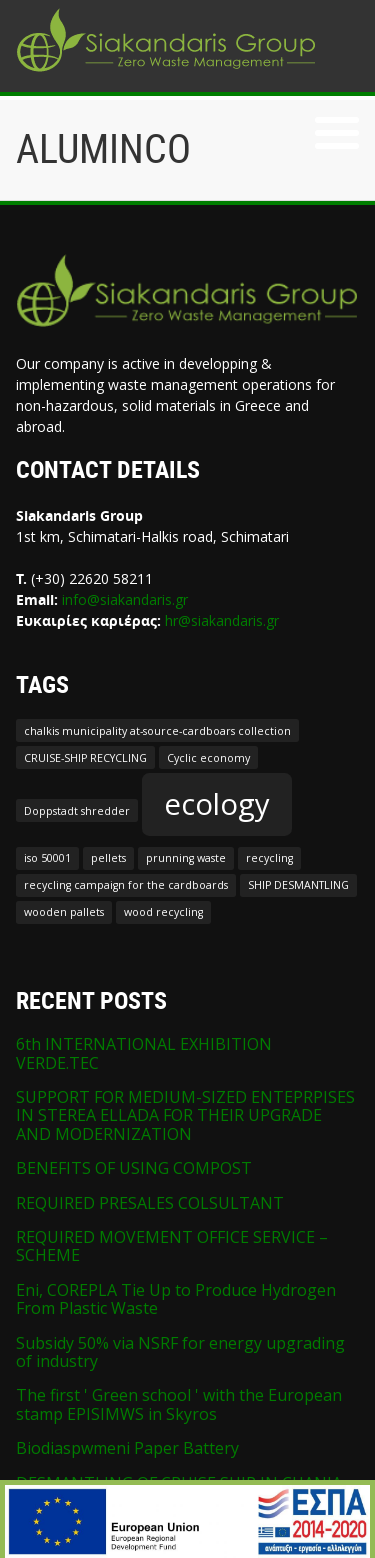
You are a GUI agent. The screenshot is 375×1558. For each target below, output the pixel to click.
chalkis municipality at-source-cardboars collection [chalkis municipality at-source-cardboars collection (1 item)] (157, 731)
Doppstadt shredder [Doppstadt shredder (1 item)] (77, 811)
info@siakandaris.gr (125, 599)
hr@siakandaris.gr (222, 620)
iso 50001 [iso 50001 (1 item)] (47, 858)
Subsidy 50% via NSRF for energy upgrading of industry (180, 1352)
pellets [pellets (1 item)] (108, 858)
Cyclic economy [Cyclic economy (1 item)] (208, 758)
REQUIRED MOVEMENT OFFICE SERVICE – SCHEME (172, 1246)
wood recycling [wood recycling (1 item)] (163, 912)
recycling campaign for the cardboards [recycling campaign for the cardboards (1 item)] (126, 885)
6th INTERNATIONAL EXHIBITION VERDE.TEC (144, 1053)
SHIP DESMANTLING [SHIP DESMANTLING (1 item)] (298, 885)
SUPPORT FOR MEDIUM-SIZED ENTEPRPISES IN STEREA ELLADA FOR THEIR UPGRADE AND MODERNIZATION (185, 1115)
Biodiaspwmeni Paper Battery (127, 1448)
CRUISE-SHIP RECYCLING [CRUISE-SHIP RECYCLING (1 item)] (85, 758)
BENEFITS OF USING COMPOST (134, 1168)
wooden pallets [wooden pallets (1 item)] (64, 912)
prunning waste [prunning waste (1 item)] (186, 858)
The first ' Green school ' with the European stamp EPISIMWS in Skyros (179, 1404)
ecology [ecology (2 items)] (217, 804)
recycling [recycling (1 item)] (269, 858)
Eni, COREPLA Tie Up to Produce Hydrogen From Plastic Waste (176, 1299)
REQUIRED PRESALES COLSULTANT (150, 1203)
